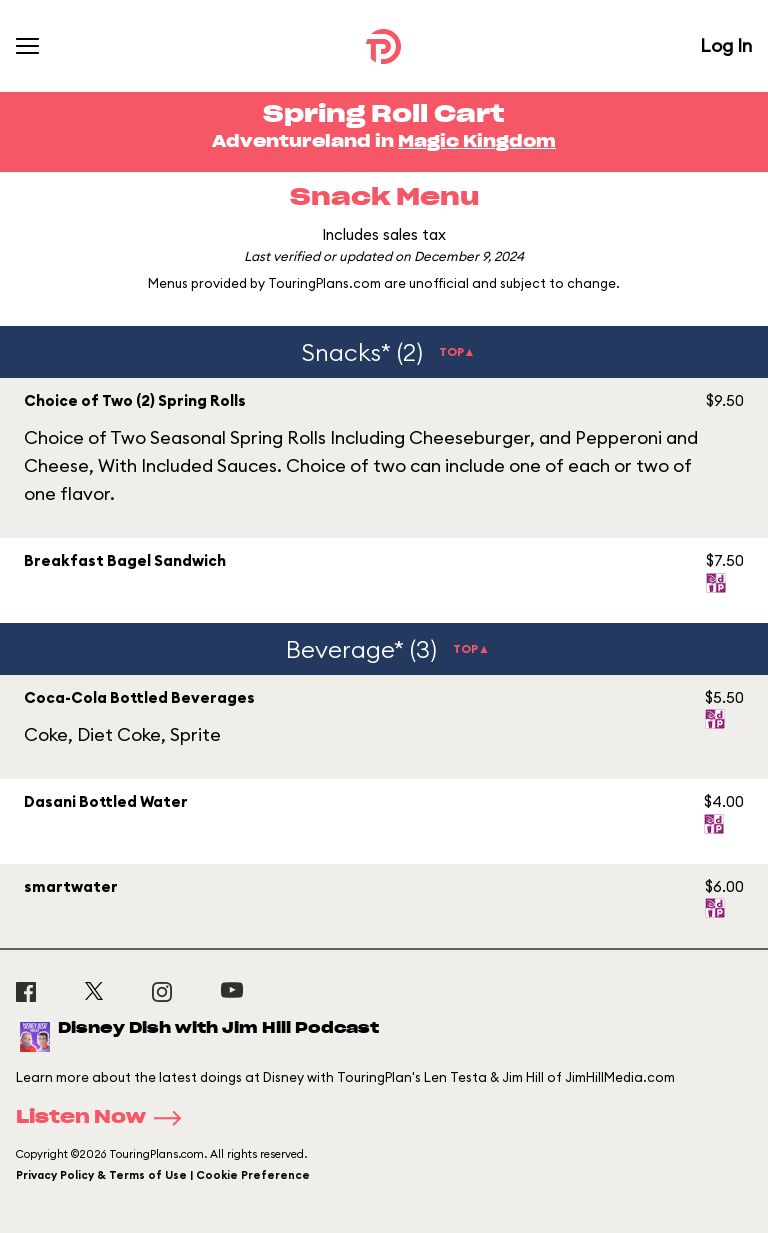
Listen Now (105, 1118)
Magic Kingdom (477, 142)
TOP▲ (457, 351)
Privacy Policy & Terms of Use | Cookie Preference (163, 1175)
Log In (726, 45)
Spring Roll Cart (384, 115)
